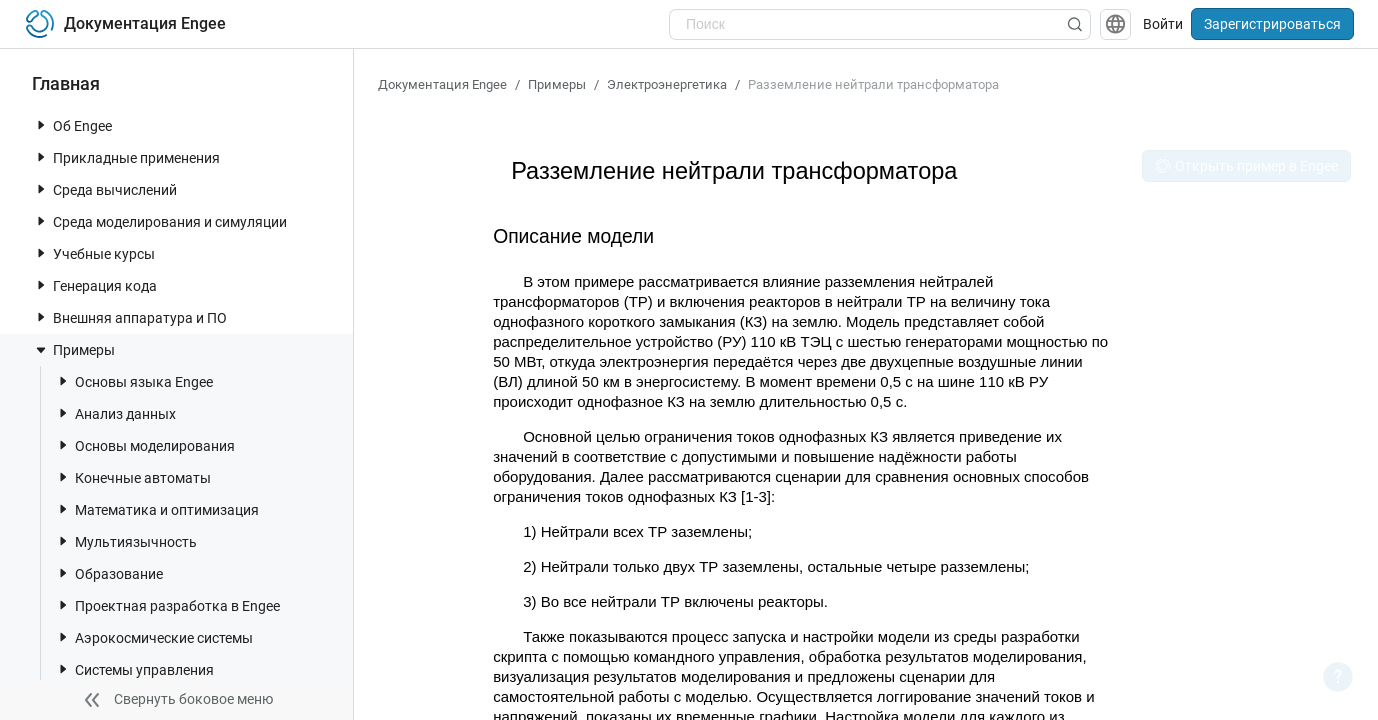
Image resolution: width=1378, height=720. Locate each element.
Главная (66, 83)
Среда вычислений (105, 189)
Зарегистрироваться (1272, 24)
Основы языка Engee (134, 381)
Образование (109, 573)
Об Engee (72, 125)
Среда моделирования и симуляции (160, 221)
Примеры (74, 350)
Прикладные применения (126, 157)
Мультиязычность (126, 541)
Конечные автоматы (133, 477)
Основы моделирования (145, 445)
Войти (1163, 24)
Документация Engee (442, 84)
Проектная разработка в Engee (167, 605)
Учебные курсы (94, 253)
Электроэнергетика (667, 84)
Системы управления (134, 669)
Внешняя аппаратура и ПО (130, 317)
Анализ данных (115, 413)
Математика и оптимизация (157, 509)
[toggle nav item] (41, 125)
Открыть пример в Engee (1246, 166)
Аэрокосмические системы (154, 637)
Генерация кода (95, 285)
